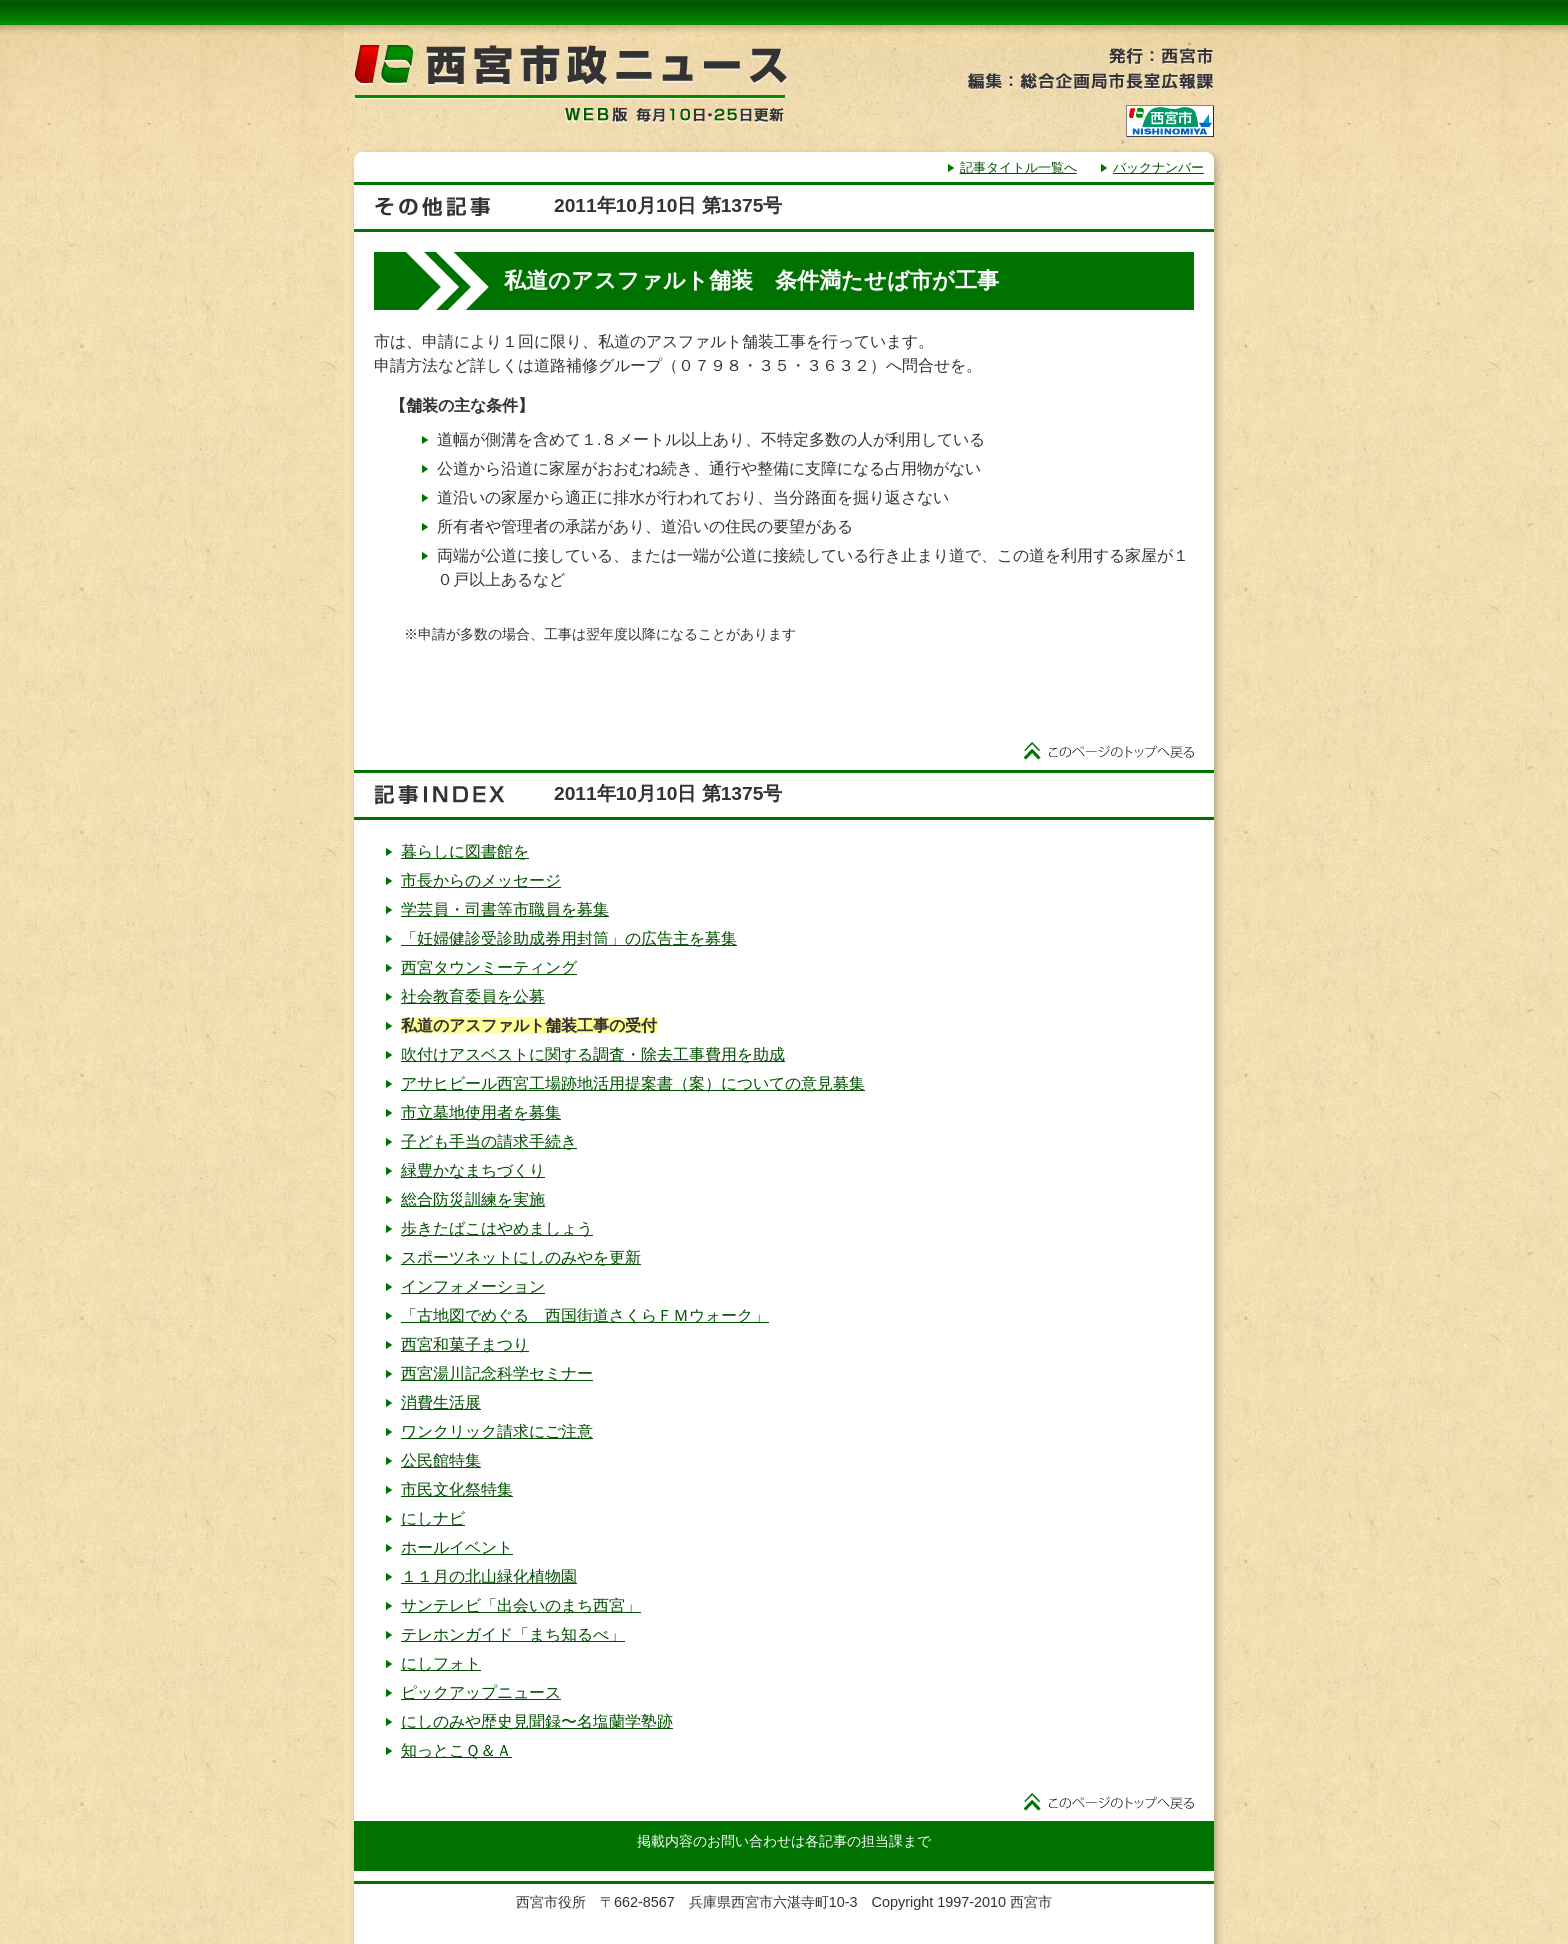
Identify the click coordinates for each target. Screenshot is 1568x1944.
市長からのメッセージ (481, 880)
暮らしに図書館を (465, 851)
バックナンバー (1158, 167)
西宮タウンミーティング (489, 967)
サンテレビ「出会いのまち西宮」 (521, 1605)
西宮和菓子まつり (465, 1344)
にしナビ (433, 1518)
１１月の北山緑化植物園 (489, 1576)
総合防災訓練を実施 (473, 1199)
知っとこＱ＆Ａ (456, 1750)
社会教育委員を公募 (473, 996)
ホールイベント (457, 1547)
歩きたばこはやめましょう (497, 1228)
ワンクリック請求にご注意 (497, 1431)
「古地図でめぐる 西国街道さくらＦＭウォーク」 (585, 1315)
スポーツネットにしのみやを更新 (521, 1257)
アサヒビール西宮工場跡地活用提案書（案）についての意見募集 (633, 1083)
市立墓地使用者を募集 (481, 1112)
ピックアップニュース (481, 1692)
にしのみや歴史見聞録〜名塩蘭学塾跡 (537, 1721)
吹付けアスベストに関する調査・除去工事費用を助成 (593, 1054)
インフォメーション (473, 1286)
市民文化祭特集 (457, 1489)
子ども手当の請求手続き (489, 1141)
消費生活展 (441, 1402)
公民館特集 (441, 1460)
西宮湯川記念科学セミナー (497, 1373)
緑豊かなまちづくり (473, 1170)
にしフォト (441, 1663)
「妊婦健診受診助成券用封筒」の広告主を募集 (569, 938)
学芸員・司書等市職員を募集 (505, 909)
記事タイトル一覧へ (1018, 167)
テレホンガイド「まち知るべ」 (513, 1634)
